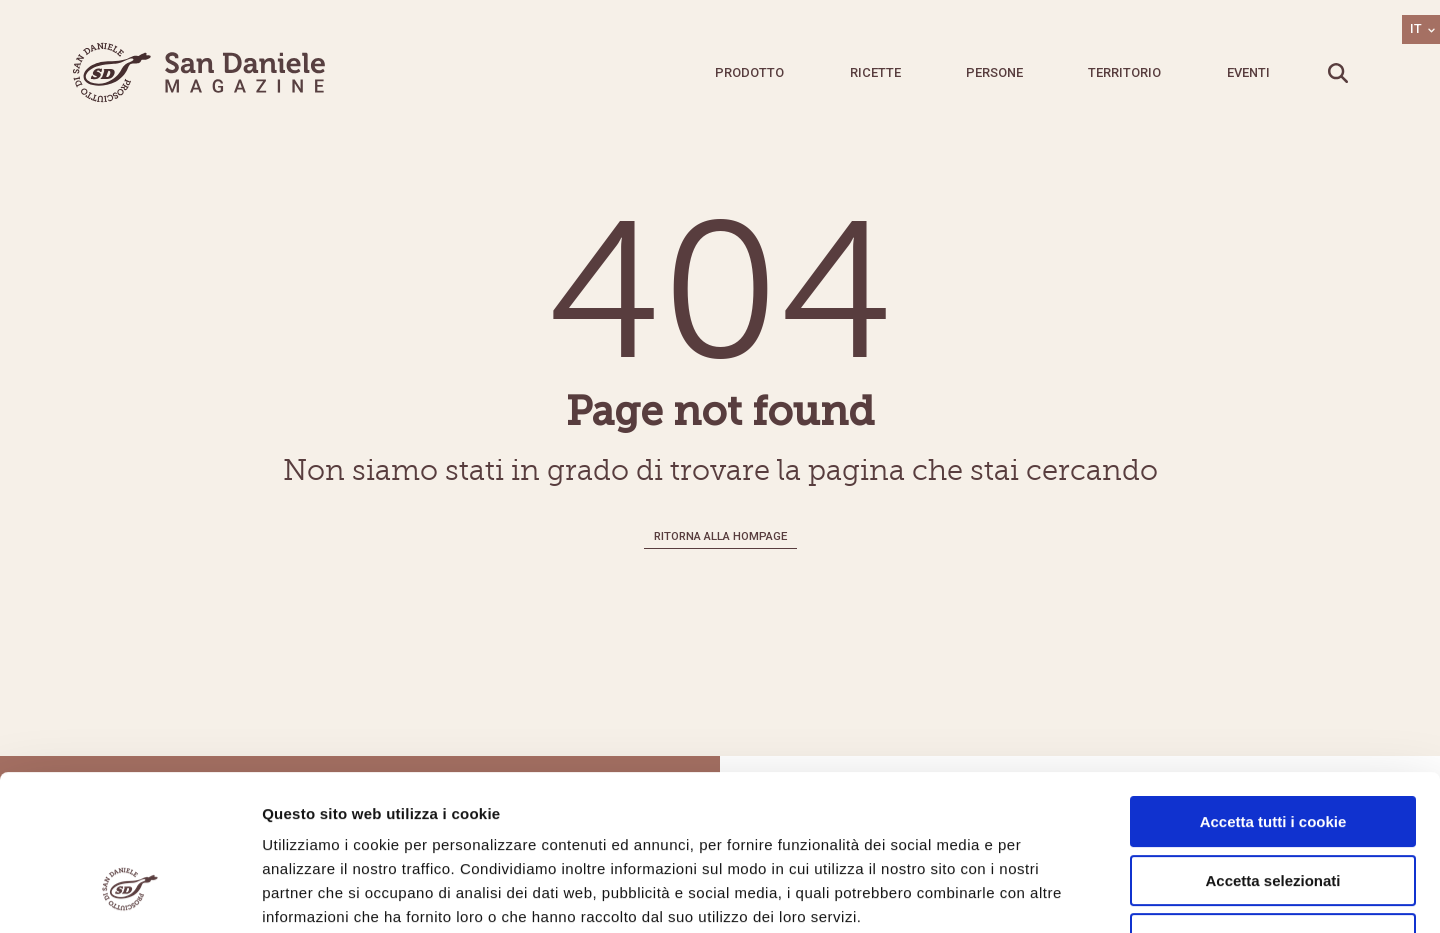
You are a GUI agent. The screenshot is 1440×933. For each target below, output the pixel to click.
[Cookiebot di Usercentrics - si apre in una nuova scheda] (129, 894)
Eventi (1248, 72)
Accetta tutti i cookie (1273, 688)
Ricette (875, 72)
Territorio (1124, 72)
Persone (994, 72)
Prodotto (749, 72)
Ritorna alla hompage (720, 536)
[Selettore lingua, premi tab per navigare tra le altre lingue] (1421, 29)
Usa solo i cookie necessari (1273, 805)
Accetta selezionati (1272, 747)
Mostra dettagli (1052, 893)
